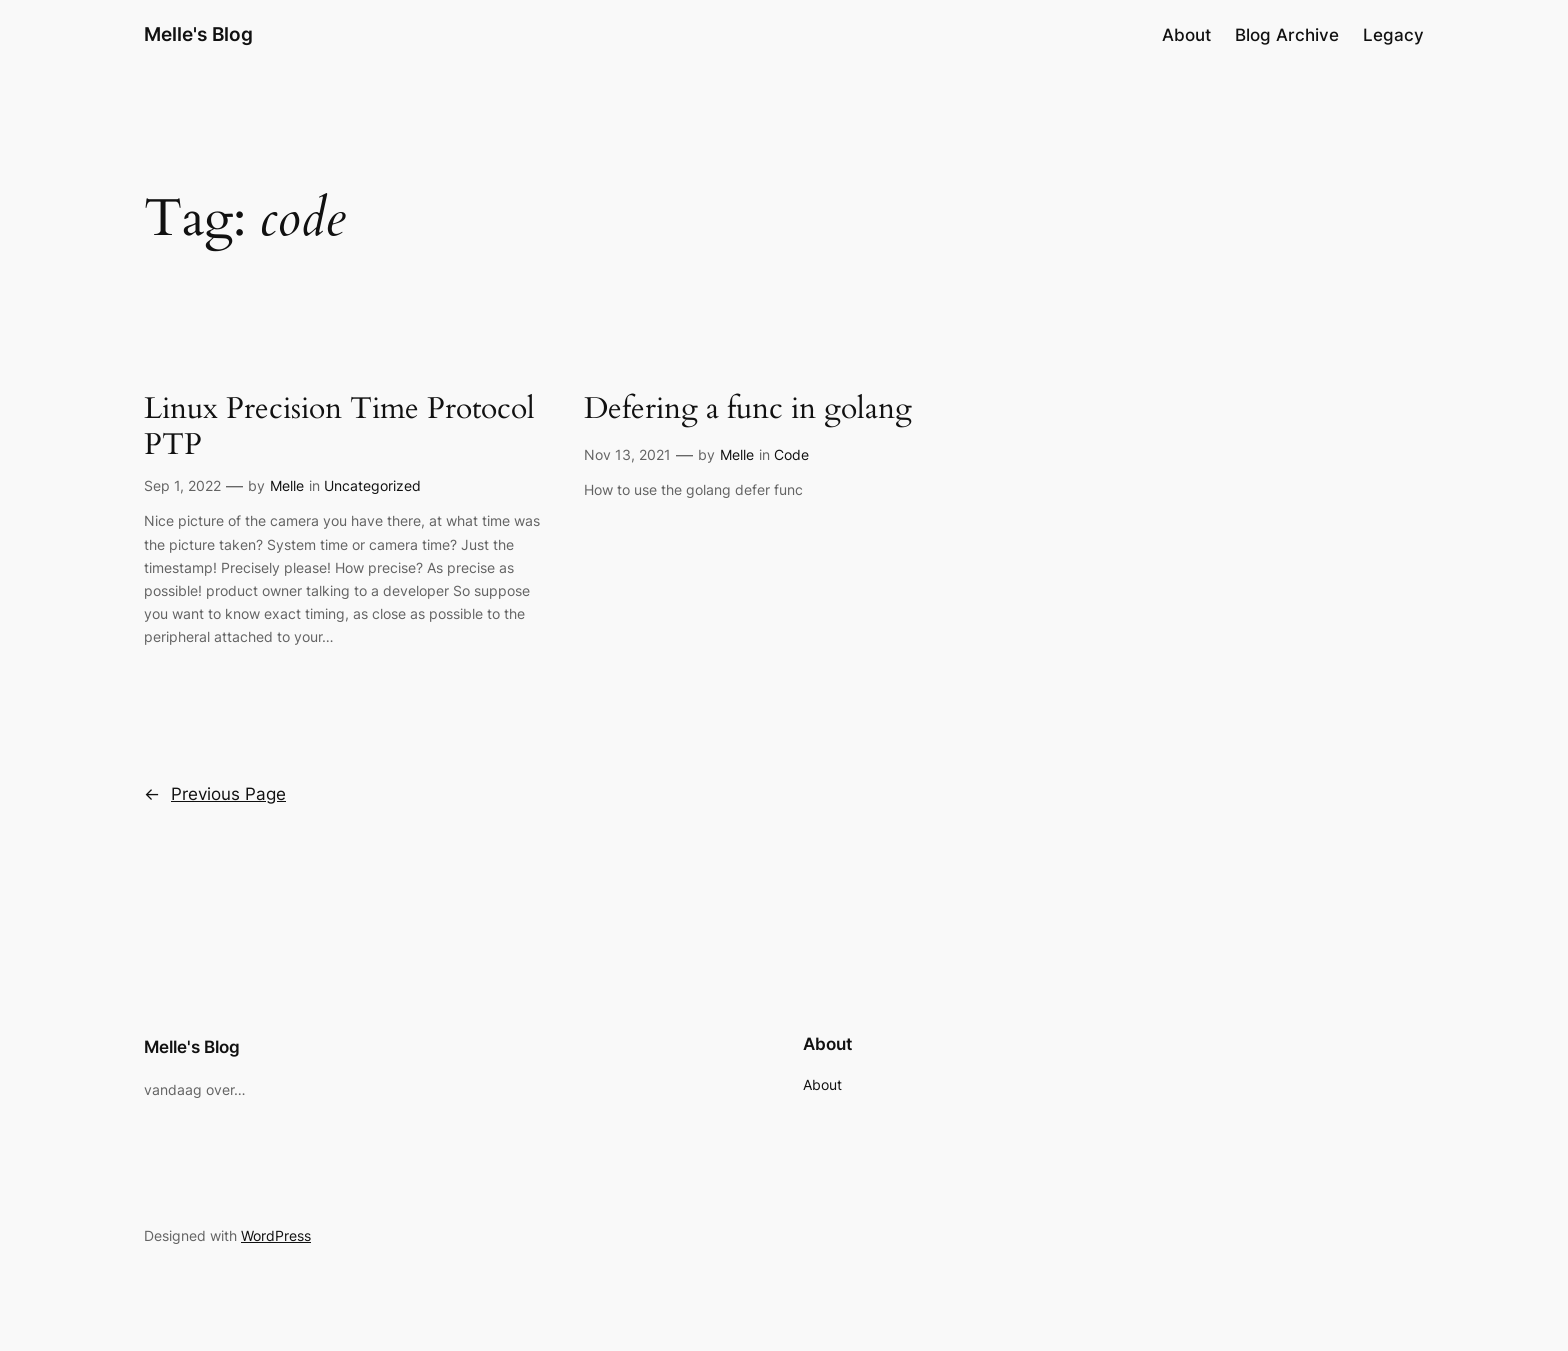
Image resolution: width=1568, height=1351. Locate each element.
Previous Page (215, 794)
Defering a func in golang (748, 410)
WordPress (276, 1235)
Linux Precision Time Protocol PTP (339, 427)
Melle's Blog (198, 34)
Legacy (1393, 35)
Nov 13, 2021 (627, 454)
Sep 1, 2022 (182, 485)
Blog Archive (1287, 35)
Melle (287, 485)
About (1186, 35)
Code (791, 454)
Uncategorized (372, 485)
